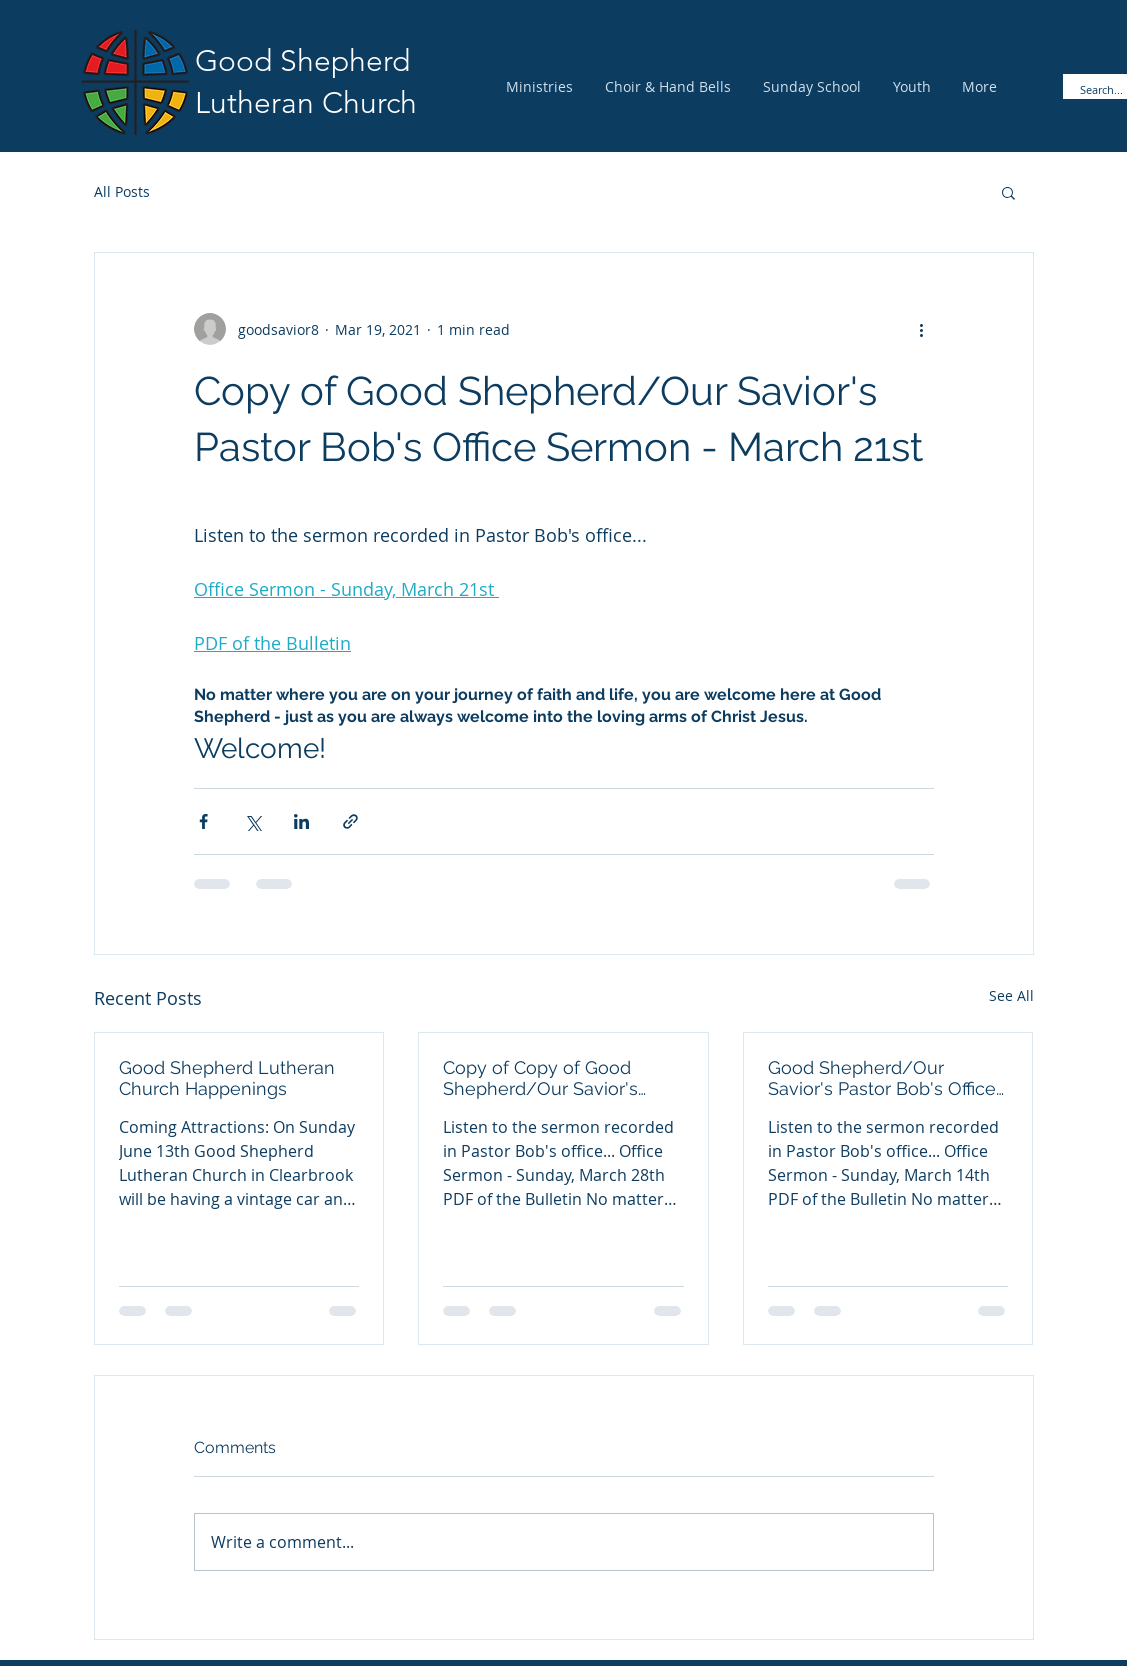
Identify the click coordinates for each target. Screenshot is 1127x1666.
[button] (1008, 192)
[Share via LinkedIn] (301, 821)
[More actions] (922, 329)
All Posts (122, 191)
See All (1011, 995)
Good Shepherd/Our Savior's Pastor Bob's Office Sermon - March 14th (882, 1078)
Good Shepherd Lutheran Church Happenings (227, 1078)
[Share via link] (350, 821)
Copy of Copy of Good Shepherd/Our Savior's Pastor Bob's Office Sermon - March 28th (558, 1078)
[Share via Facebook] (203, 821)
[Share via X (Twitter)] (252, 821)
